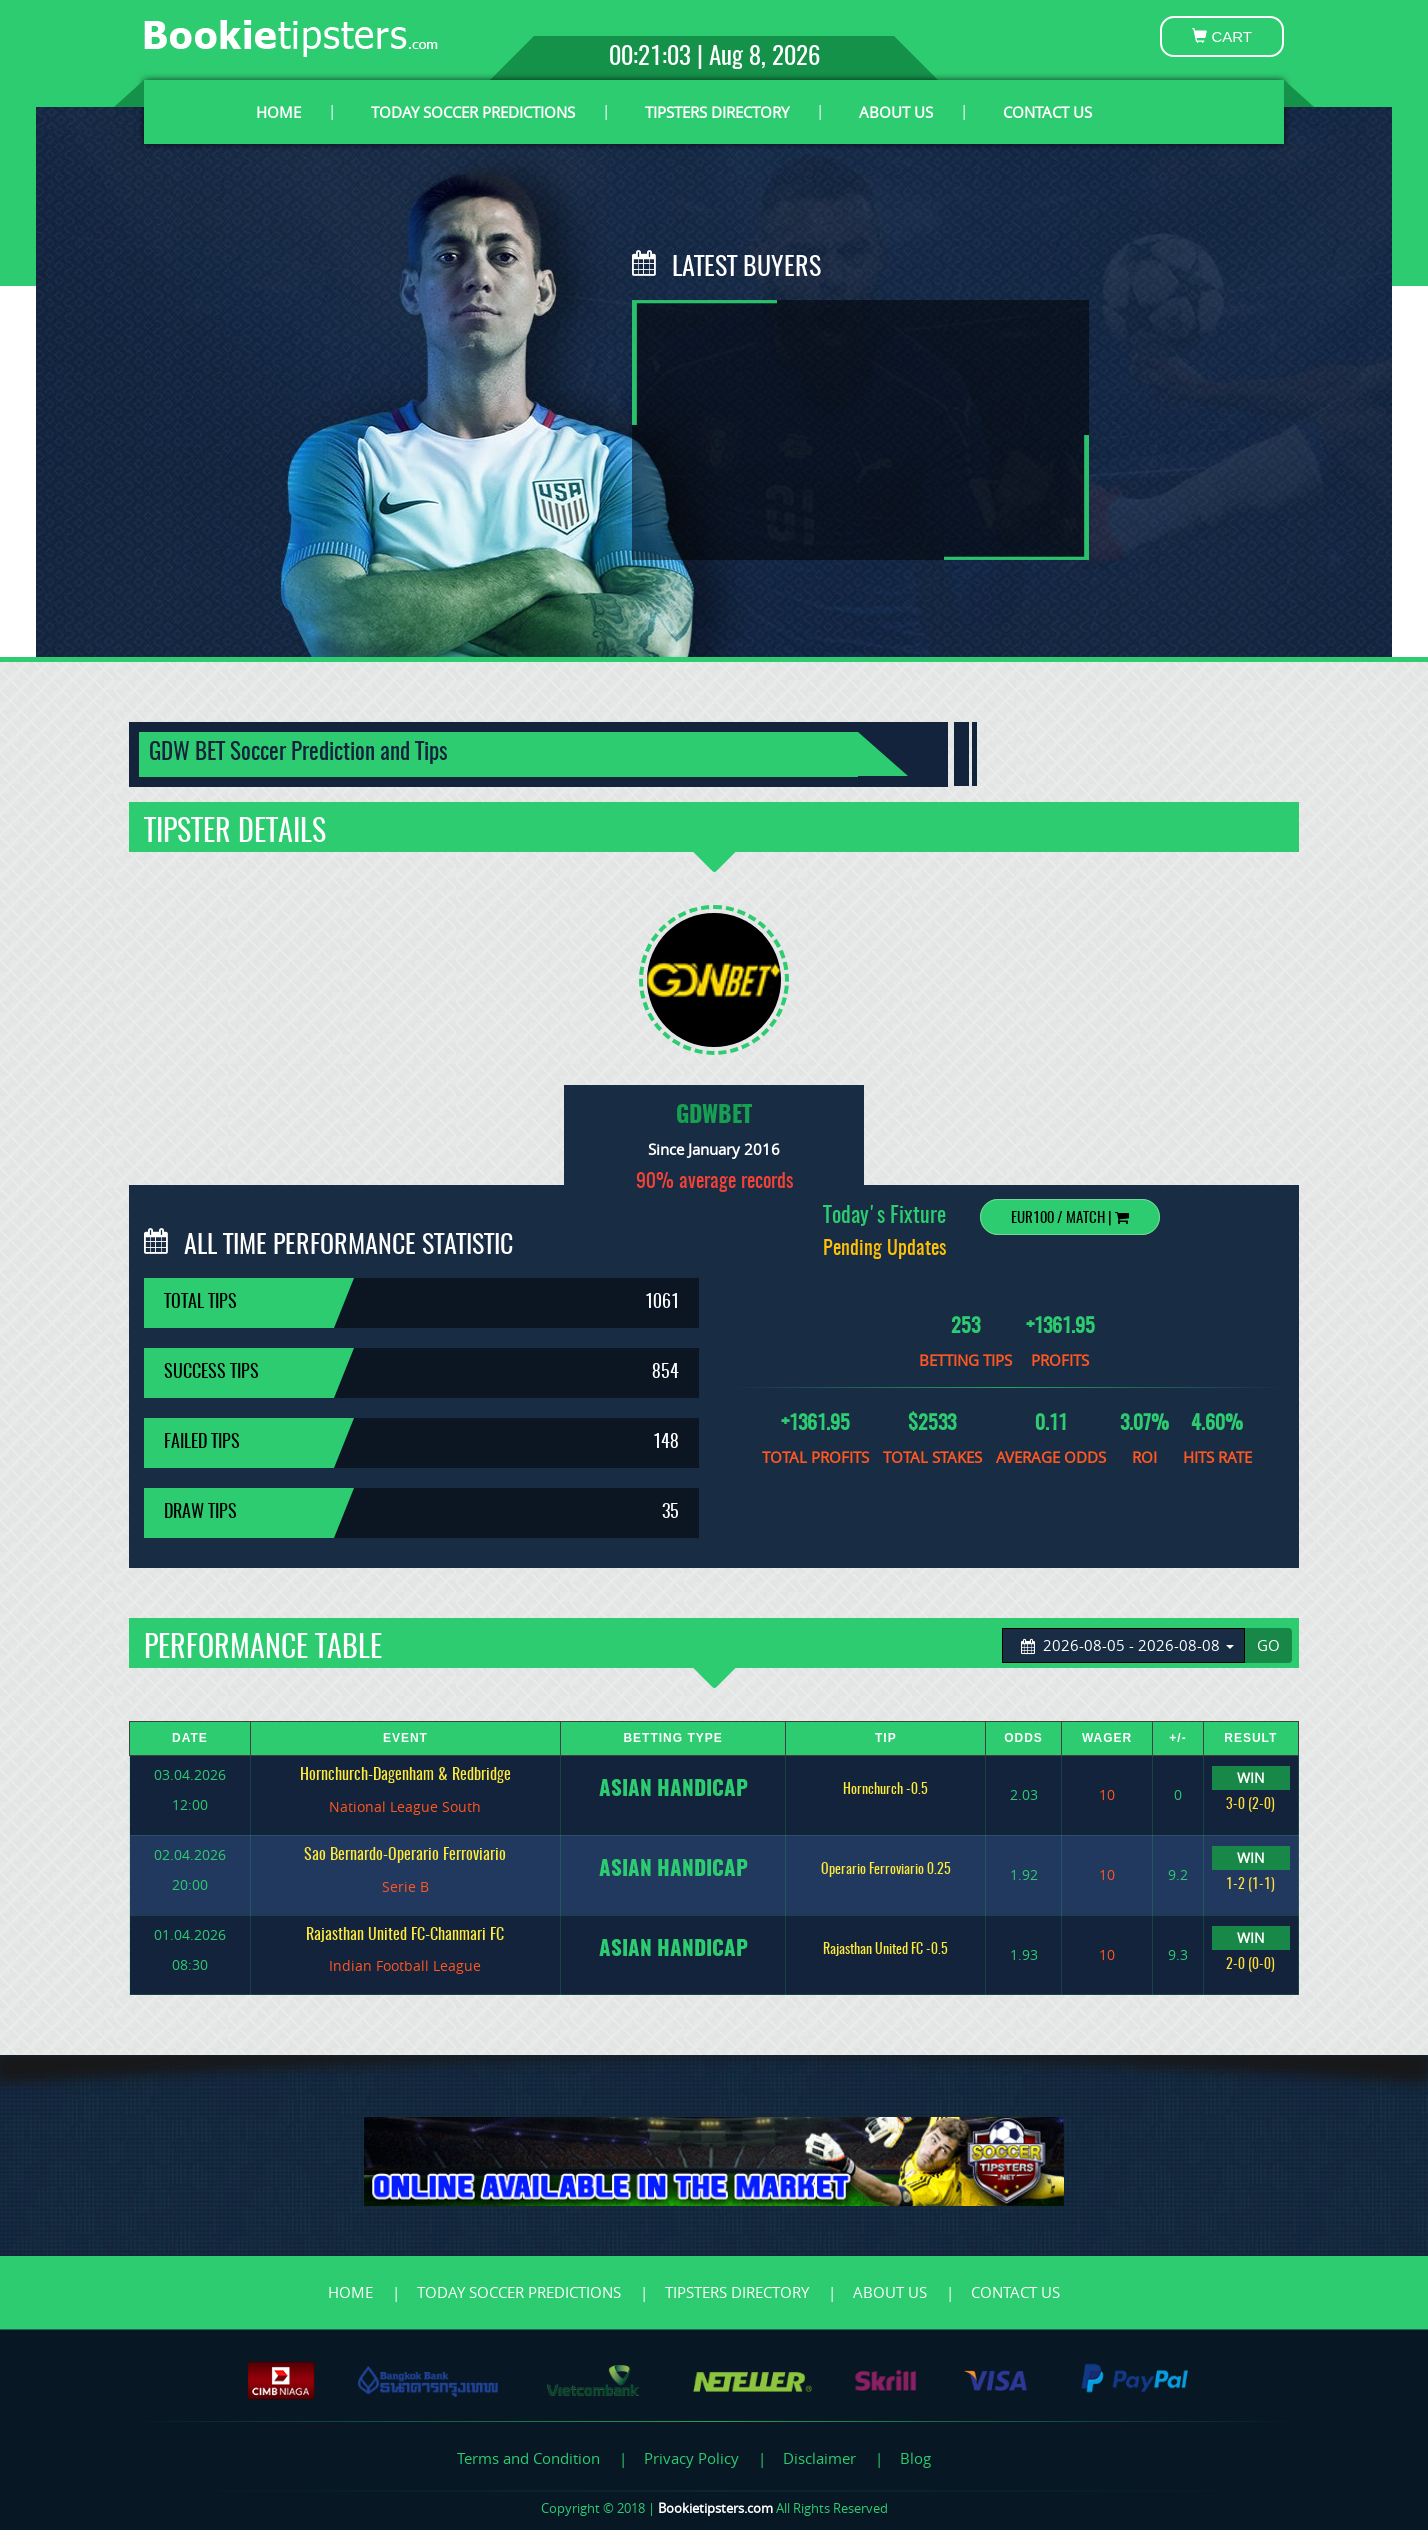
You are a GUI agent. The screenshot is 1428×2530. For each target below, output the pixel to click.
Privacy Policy (691, 2458)
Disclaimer (819, 2458)
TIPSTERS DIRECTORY (717, 112)
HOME (278, 112)
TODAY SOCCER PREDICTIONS (473, 112)
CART (1222, 36)
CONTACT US (1047, 112)
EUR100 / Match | (1070, 1218)
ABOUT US (896, 112)
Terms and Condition (528, 2458)
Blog (915, 2458)
